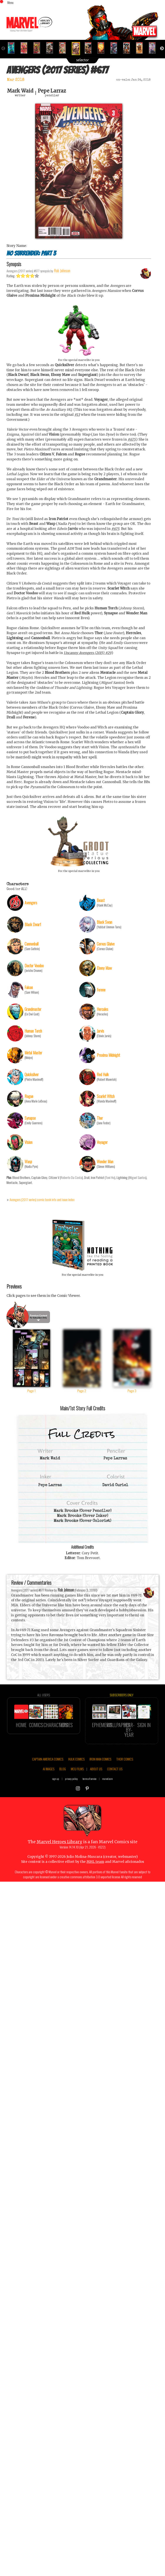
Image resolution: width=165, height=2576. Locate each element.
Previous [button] (3, 45)
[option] (13, 45)
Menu (10, 2)
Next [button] (162, 45)
